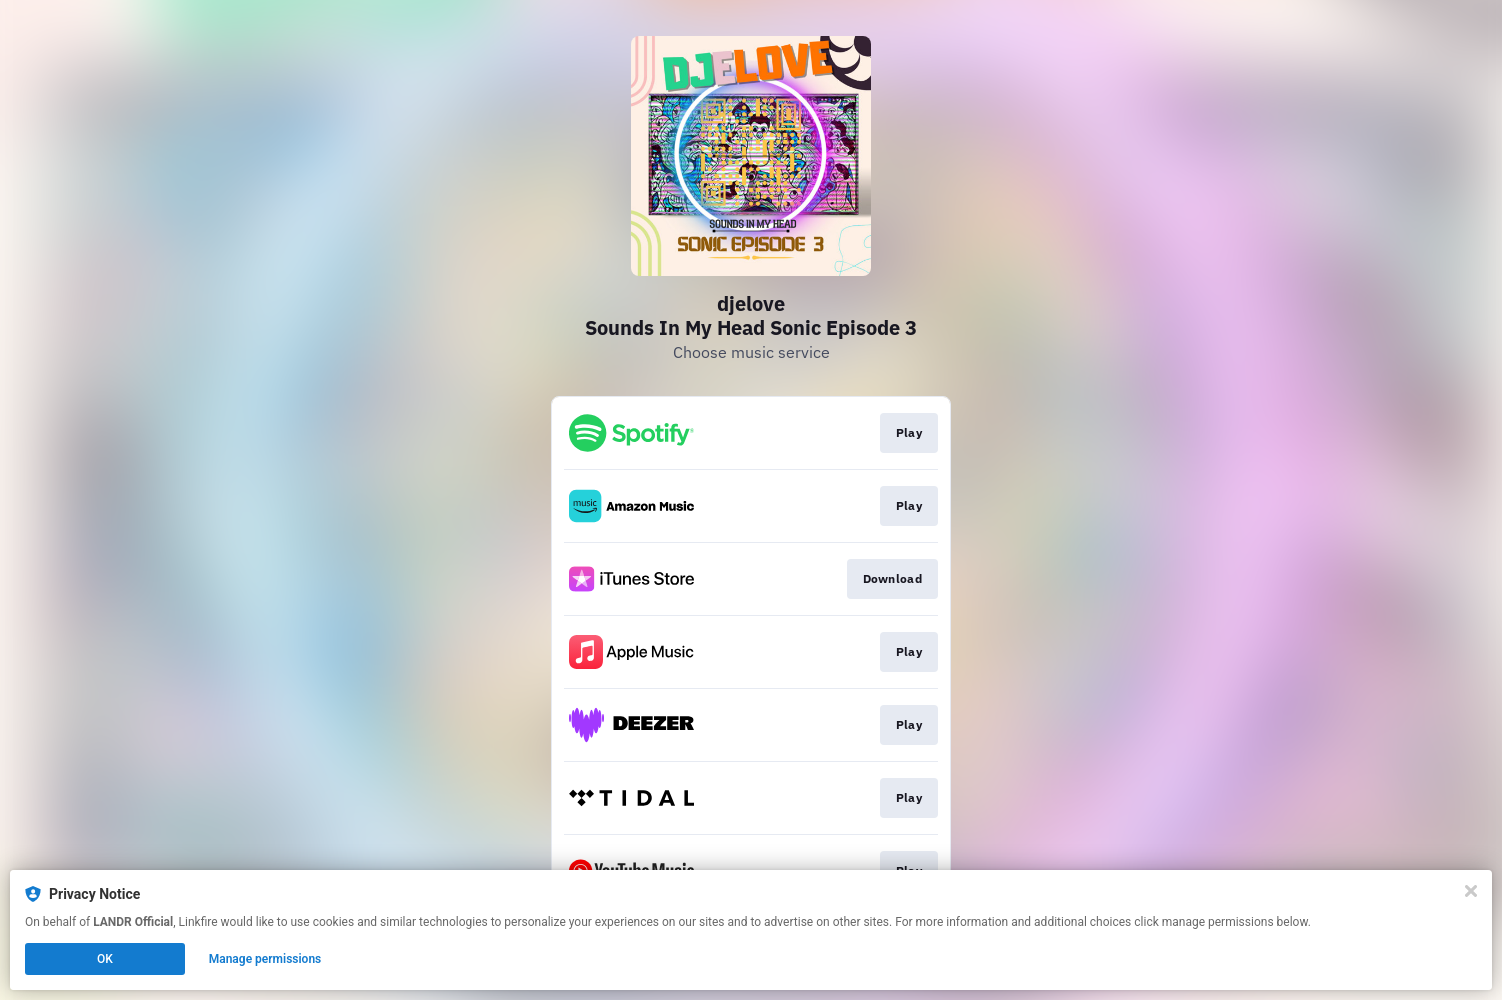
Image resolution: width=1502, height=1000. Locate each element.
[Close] (1471, 891)
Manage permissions (265, 959)
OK (105, 959)
